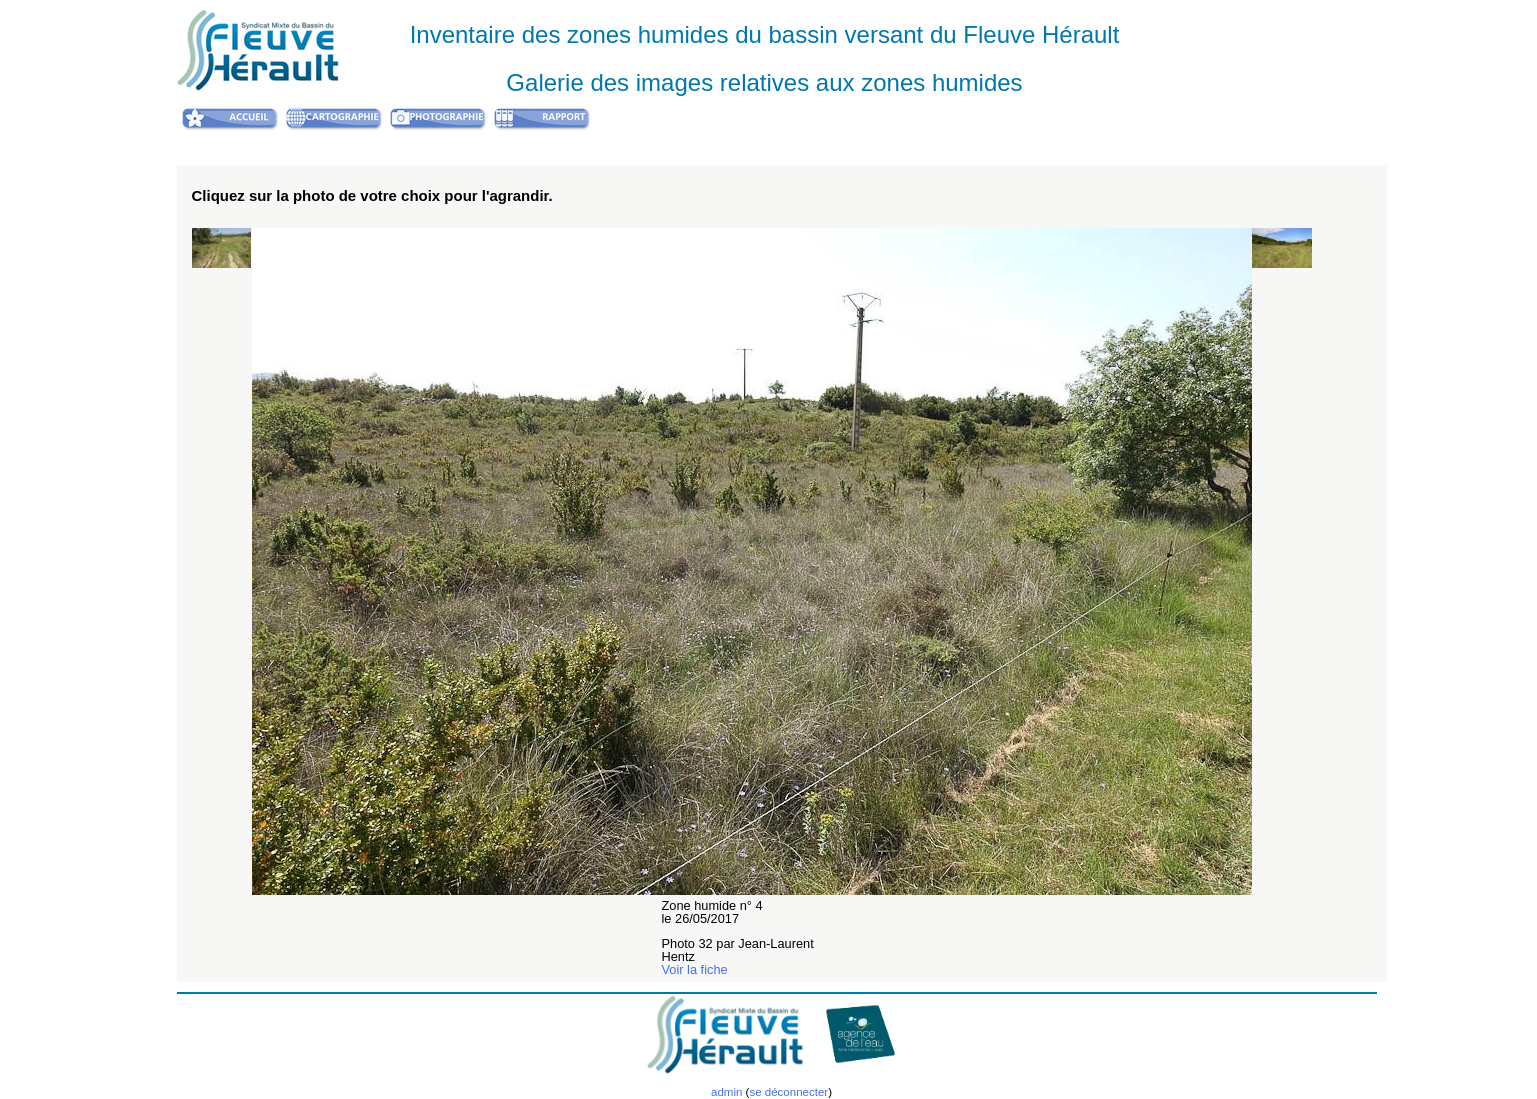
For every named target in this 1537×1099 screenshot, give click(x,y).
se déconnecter (788, 1092)
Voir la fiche (695, 969)
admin (726, 1092)
